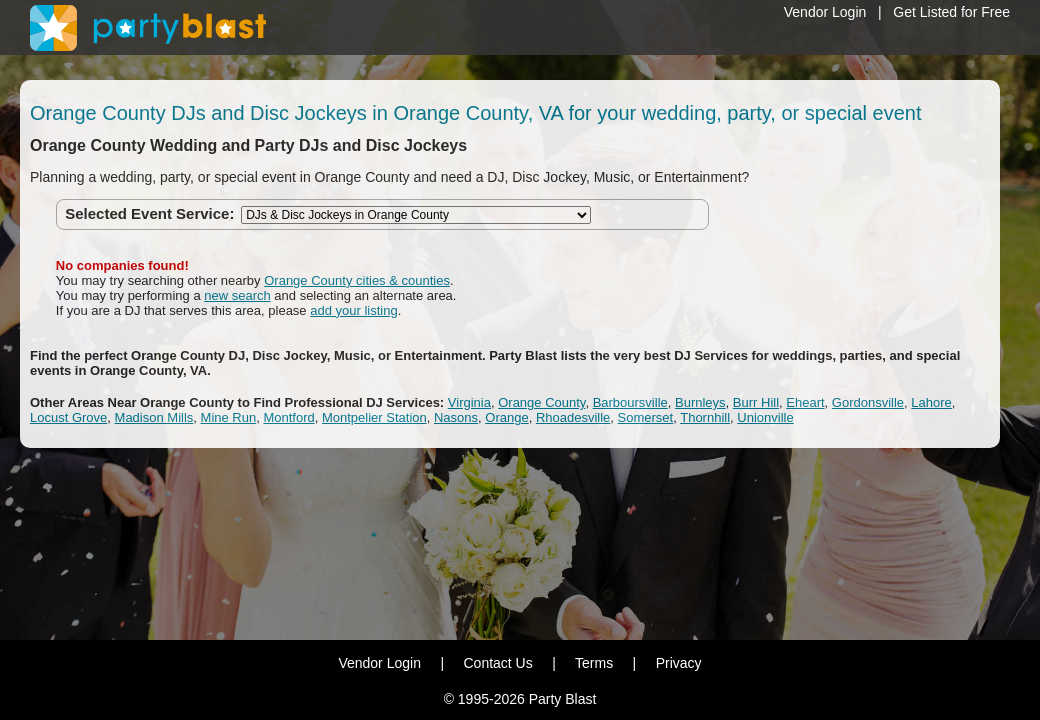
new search (237, 295)
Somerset (646, 417)
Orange (506, 417)
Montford (288, 417)
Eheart (805, 402)
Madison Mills (154, 417)
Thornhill (705, 417)
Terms (594, 663)
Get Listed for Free (951, 12)
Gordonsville (868, 402)
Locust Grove (68, 417)
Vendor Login (825, 12)
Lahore (931, 402)
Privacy (679, 663)
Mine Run (229, 417)
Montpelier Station (374, 417)
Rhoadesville (573, 417)
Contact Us (497, 663)
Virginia (469, 402)
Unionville (765, 417)
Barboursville (630, 402)
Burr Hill (756, 402)
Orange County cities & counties (357, 280)
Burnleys (700, 402)
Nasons (456, 417)
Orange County (541, 402)
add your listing (353, 310)
